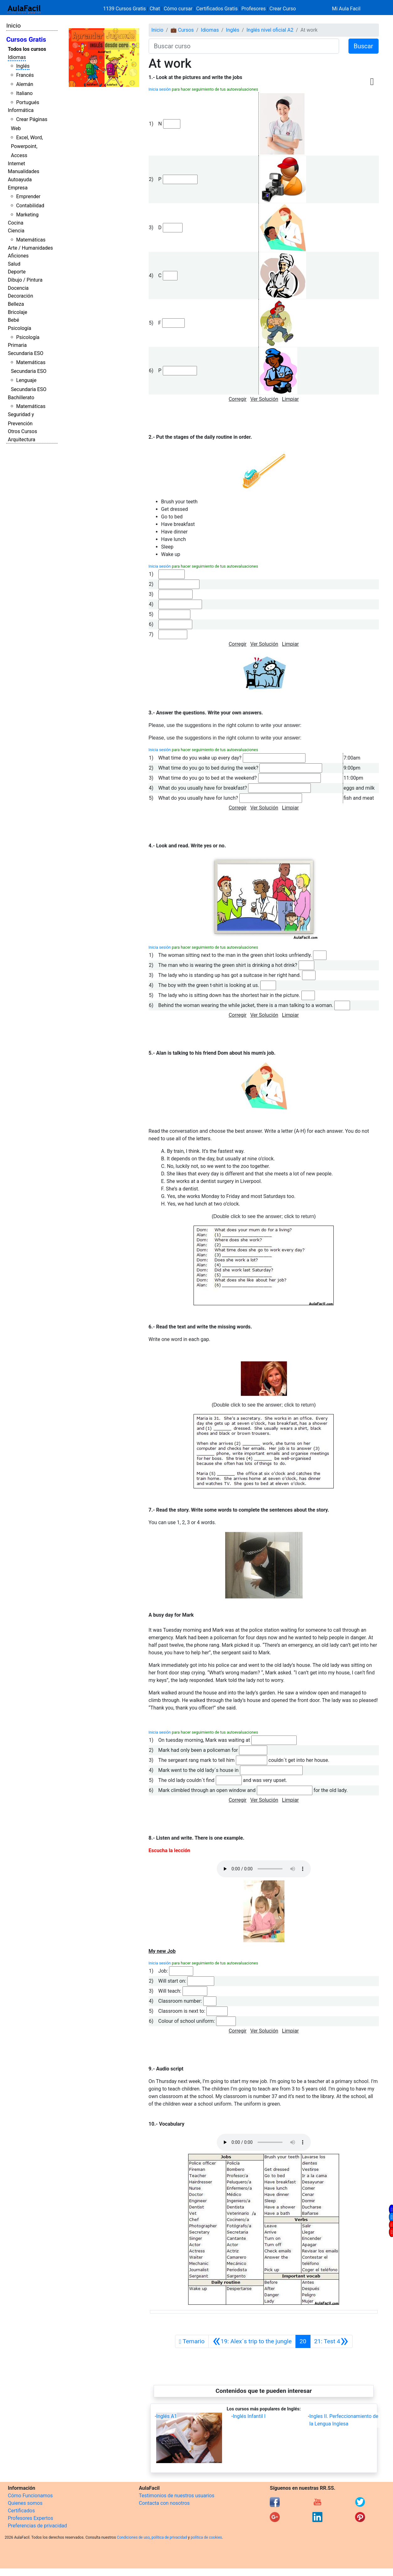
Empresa (18, 188)
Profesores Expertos (30, 2518)
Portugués (27, 102)
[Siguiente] (331, 2341)
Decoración (20, 296)
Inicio (13, 25)
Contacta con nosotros (164, 2503)
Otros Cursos (22, 431)
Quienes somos (25, 2503)
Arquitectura (21, 440)
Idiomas (17, 57)
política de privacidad (169, 2537)
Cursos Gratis (26, 39)
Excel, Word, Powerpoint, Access (27, 147)
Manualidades (23, 171)
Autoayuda (20, 180)
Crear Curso (282, 9)
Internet (16, 164)
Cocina (15, 223)
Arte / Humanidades (30, 248)
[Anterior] (252, 2341)
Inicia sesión (160, 89)
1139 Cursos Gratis (125, 9)
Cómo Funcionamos (30, 2496)
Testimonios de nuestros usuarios (177, 2496)
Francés (25, 75)
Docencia (18, 288)
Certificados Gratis (216, 9)
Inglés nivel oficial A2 (270, 30)
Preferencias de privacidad (37, 2526)
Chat (155, 9)
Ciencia (16, 231)
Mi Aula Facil (346, 9)
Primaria (17, 345)
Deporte (17, 272)
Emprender (28, 196)
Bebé (13, 320)
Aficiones (18, 256)
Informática (21, 110)
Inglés (22, 66)
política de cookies (206, 2537)
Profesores (254, 9)
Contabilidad (30, 206)
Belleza (16, 304)
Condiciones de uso (133, 2537)
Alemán (24, 84)
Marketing (27, 215)
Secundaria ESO (25, 353)
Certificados (21, 2511)
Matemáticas (30, 240)
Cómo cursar (178, 9)
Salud (14, 264)
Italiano (24, 93)
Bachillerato (21, 397)
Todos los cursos (27, 49)
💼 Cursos (182, 30)
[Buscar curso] (244, 46)
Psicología (19, 328)
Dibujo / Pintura (25, 280)
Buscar (363, 46)
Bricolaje (17, 312)
